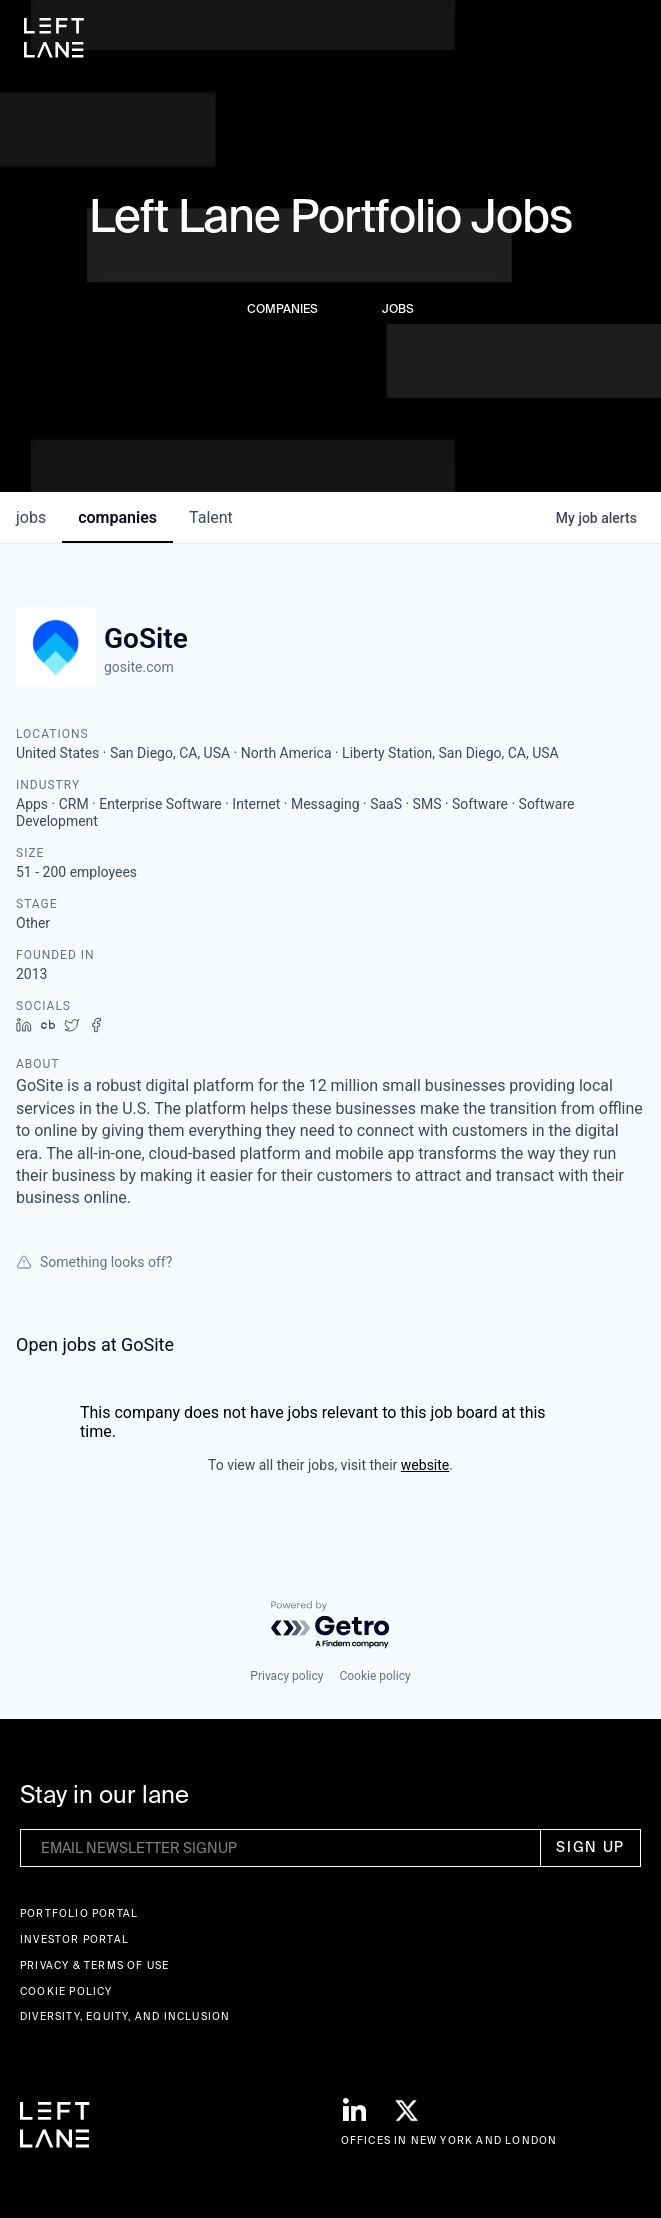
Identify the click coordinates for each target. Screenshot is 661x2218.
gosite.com (139, 667)
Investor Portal (74, 1939)
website (425, 1465)
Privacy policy (286, 1676)
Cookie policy (374, 1676)
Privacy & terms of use (94, 1965)
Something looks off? (94, 1262)
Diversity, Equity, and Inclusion (125, 2016)
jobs (31, 517)
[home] (54, 38)
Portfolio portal (79, 1913)
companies (117, 517)
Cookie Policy (66, 1991)
